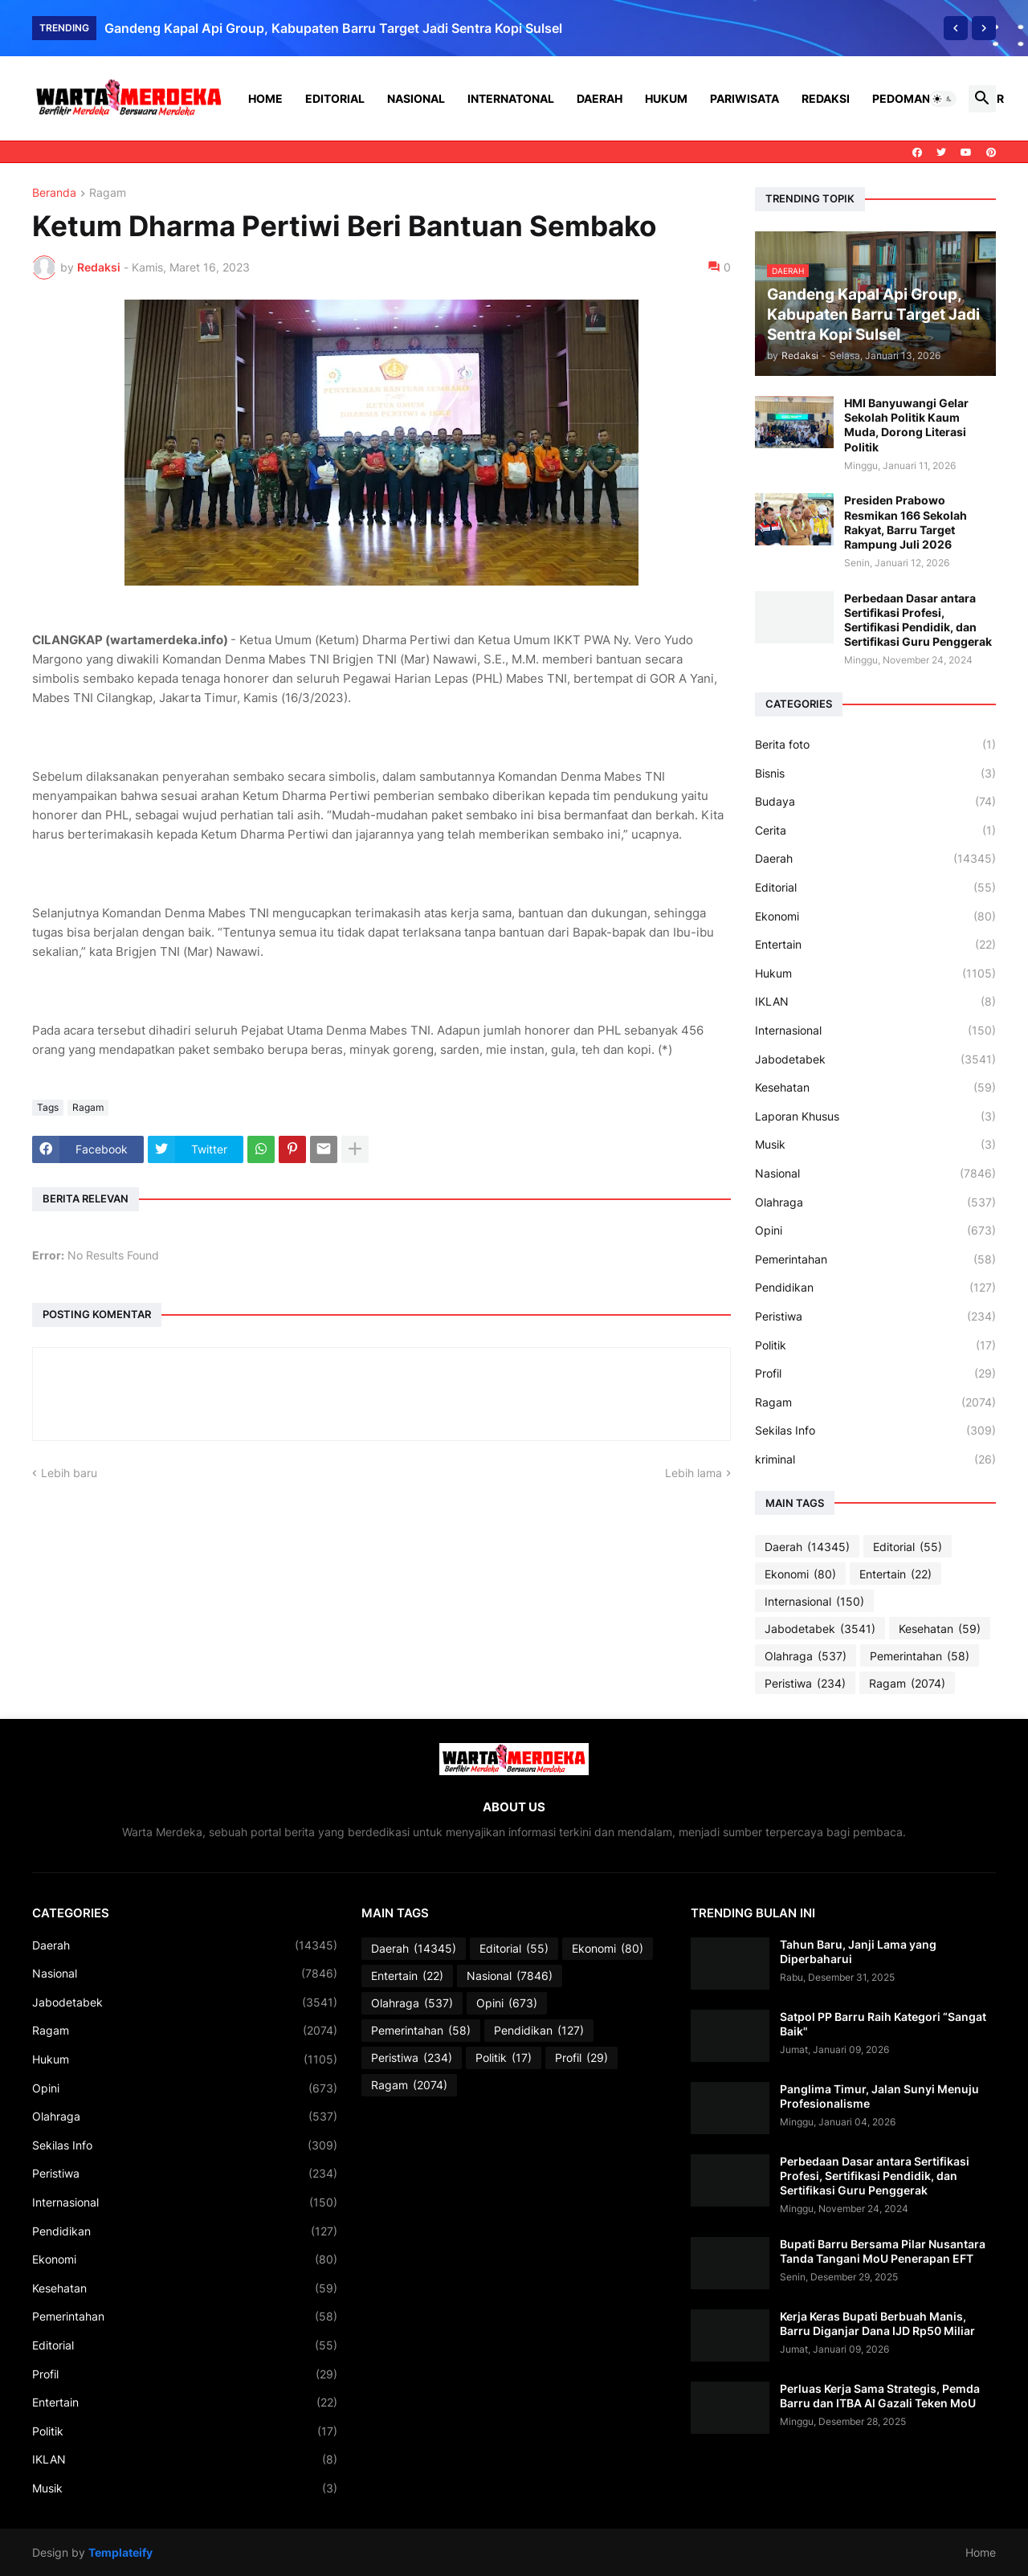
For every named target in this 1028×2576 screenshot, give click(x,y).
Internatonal (510, 98)
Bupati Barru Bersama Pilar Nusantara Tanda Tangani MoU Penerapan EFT (882, 2251)
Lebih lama (693, 1473)
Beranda (54, 193)
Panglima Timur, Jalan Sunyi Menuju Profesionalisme (879, 2096)
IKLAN (875, 1002)
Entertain (875, 945)
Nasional (416, 98)
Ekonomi (875, 916)
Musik (875, 1145)
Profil (875, 1374)
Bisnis (875, 773)
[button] (943, 99)
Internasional (875, 1031)
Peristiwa (875, 1316)
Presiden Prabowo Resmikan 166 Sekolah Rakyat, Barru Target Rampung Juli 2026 (905, 522)
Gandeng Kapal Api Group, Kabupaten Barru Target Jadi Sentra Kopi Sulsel (333, 28)
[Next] (984, 28)
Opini (875, 1231)
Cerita (875, 831)
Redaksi (826, 98)
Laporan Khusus (875, 1116)
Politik (875, 1345)
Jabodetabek (875, 1059)
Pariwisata (744, 98)
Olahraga (875, 1202)
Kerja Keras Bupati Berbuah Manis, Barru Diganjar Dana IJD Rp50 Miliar (877, 2323)
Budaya (875, 802)
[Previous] (956, 28)
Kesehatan (875, 1088)
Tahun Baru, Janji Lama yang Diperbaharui (858, 1951)
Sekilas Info (875, 1431)
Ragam (107, 193)
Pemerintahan (875, 1259)
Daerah (599, 98)
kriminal (875, 1459)
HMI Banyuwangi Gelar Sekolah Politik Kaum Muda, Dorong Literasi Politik (906, 425)
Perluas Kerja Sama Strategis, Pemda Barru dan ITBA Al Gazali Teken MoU (880, 2396)
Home (265, 98)
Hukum (666, 98)
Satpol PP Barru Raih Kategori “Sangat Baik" (883, 2024)
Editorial (335, 98)
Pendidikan (875, 1288)
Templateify (120, 2552)
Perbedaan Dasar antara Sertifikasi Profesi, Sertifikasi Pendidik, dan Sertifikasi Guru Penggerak (918, 620)
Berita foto (875, 745)
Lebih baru (69, 1473)
